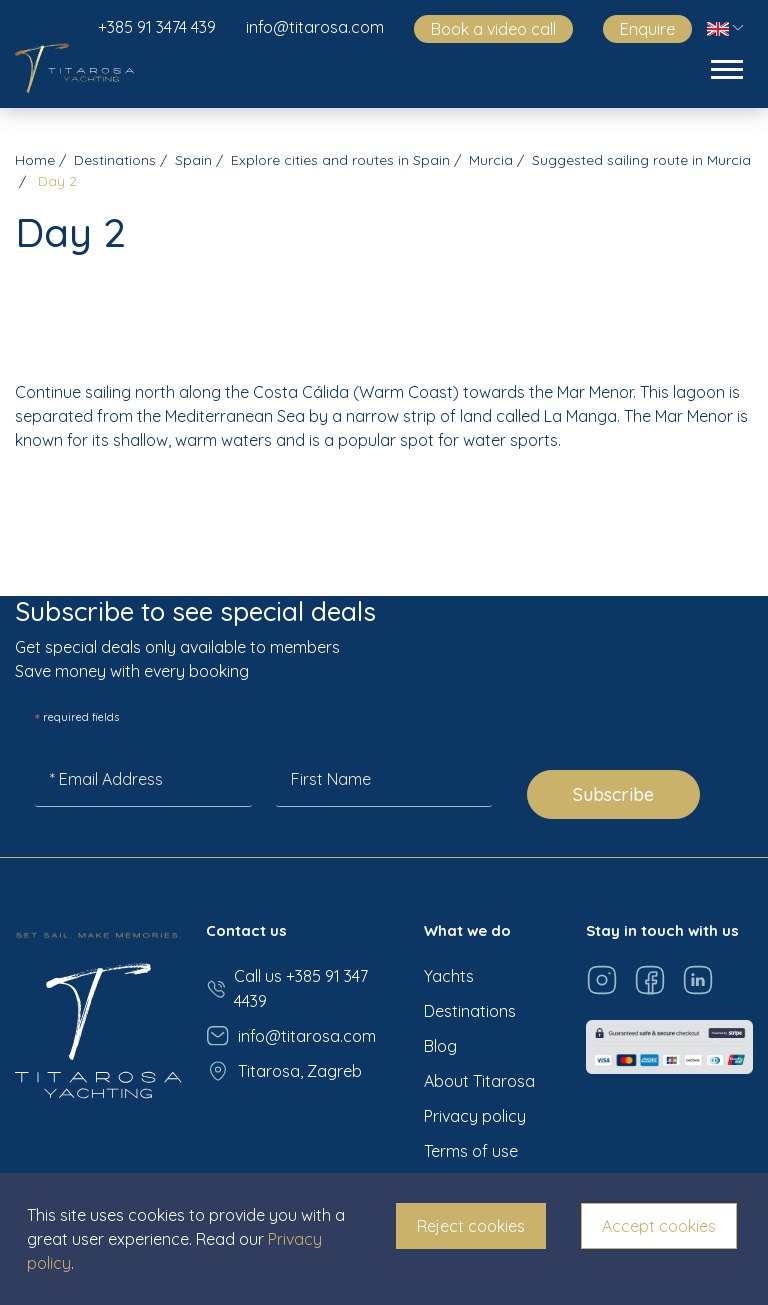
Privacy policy (475, 1116)
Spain (193, 160)
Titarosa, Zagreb (284, 1071)
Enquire (647, 29)
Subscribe (613, 794)
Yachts (449, 976)
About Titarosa (479, 1081)
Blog (440, 1046)
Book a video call (493, 29)
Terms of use (471, 1151)
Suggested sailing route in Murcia (641, 160)
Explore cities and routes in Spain (340, 160)
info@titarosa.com (315, 27)
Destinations (115, 160)
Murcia (491, 160)
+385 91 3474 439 (157, 27)
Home (35, 160)
